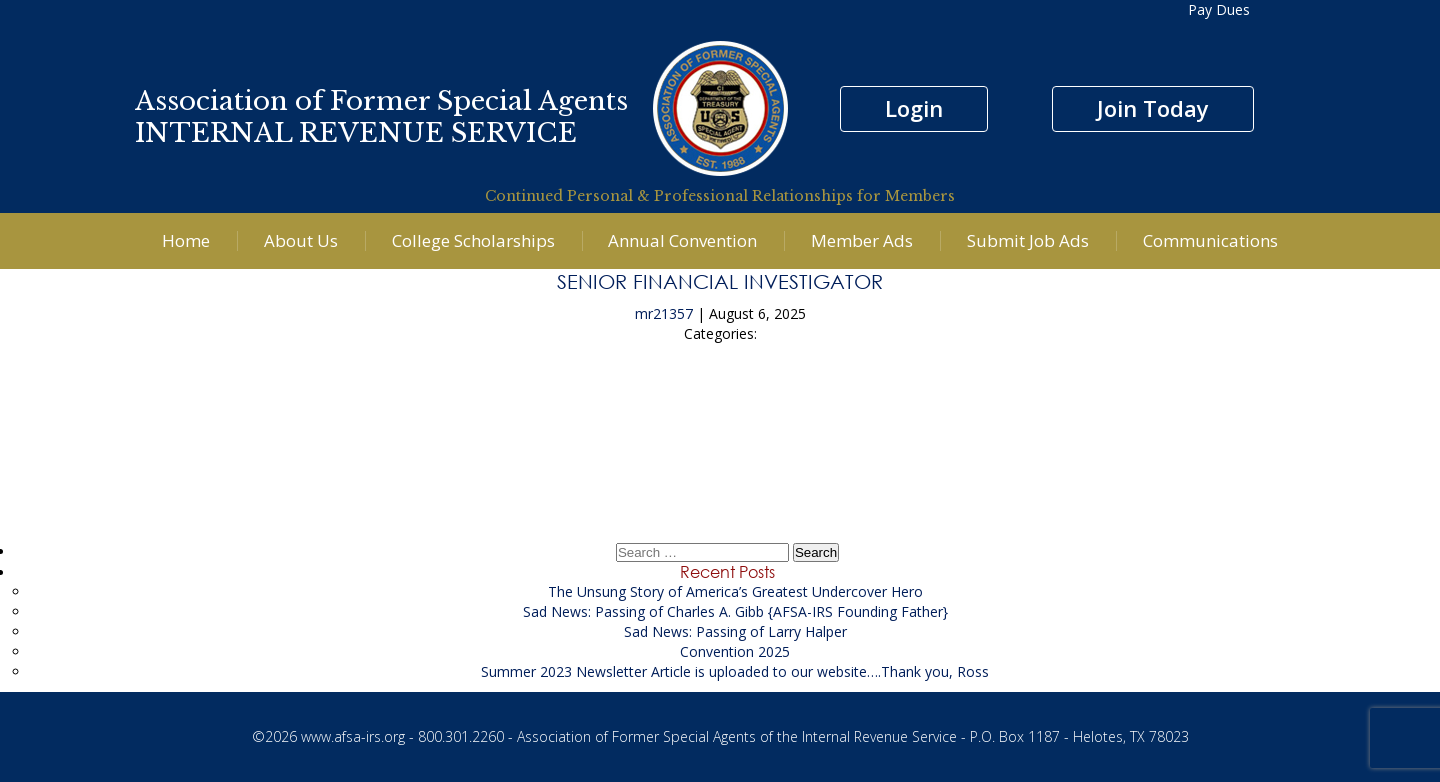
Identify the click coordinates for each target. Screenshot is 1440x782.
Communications (1210, 240)
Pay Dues (1219, 9)
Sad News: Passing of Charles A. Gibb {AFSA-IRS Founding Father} (735, 611)
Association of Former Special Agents (381, 101)
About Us (301, 240)
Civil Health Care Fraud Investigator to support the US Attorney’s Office (720, 463)
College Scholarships (473, 240)
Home (186, 240)
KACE (720, 407)
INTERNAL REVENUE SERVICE (356, 133)
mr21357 (664, 313)
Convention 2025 (735, 651)
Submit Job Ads (1028, 240)
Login (914, 108)
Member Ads (862, 240)
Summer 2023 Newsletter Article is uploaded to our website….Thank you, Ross (735, 671)
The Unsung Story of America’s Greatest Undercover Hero (735, 591)
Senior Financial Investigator (720, 281)
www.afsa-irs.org (353, 736)
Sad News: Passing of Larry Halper (735, 631)
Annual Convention (682, 240)
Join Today (1153, 108)
